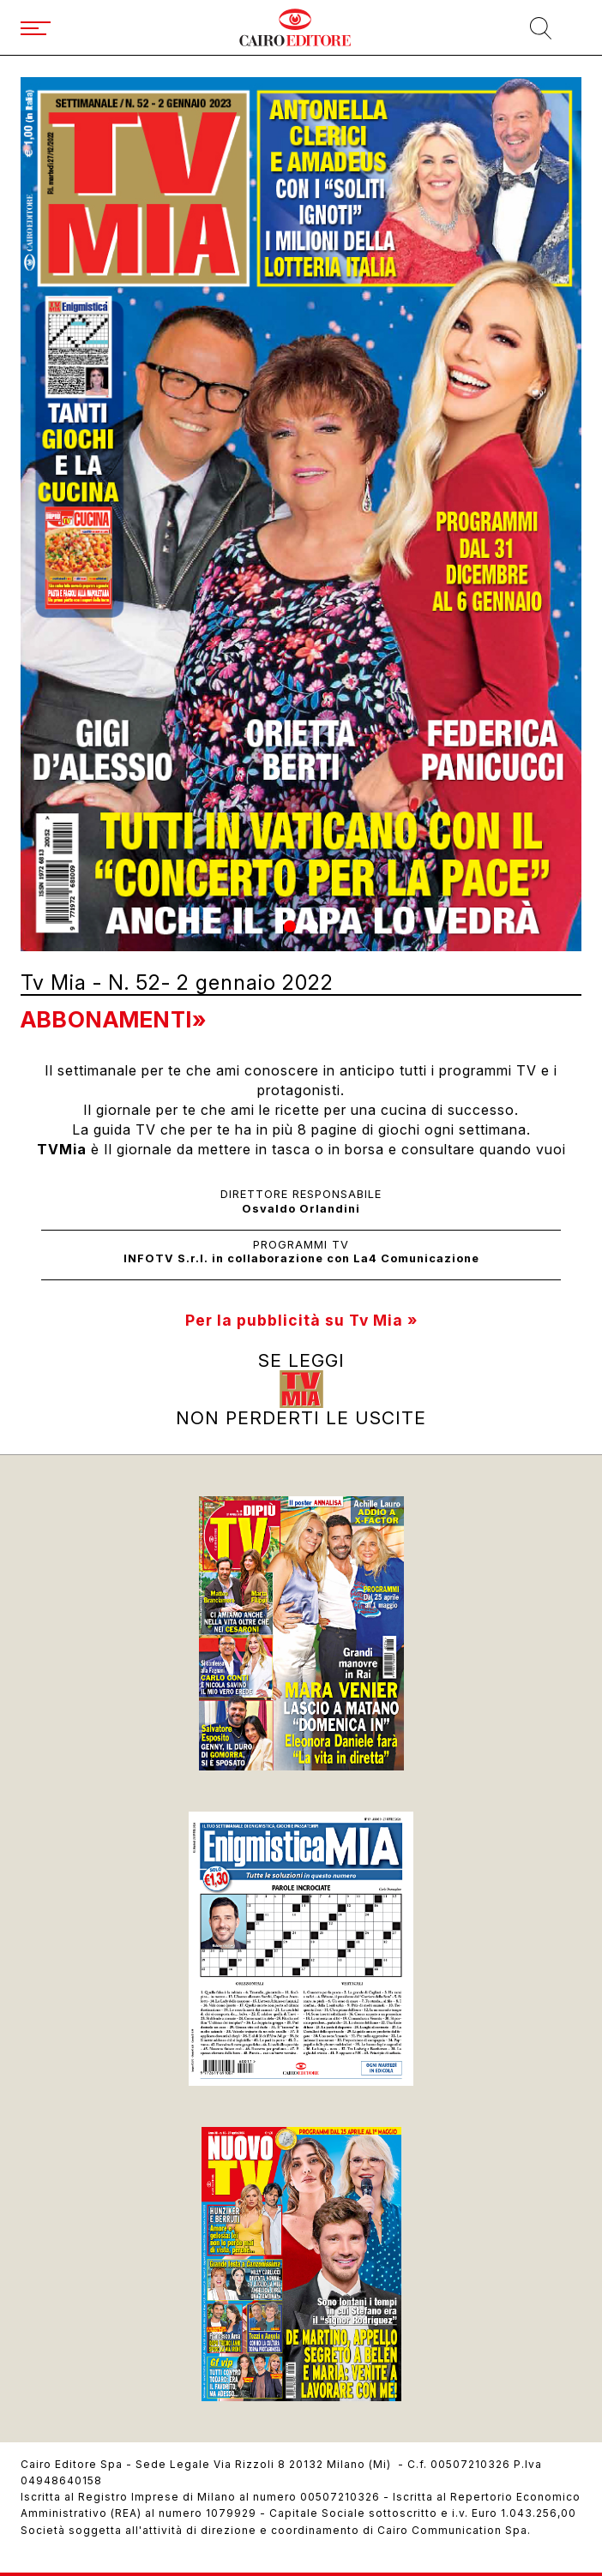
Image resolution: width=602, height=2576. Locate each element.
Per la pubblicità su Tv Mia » (301, 1320)
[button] (290, 926)
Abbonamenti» (114, 1019)
